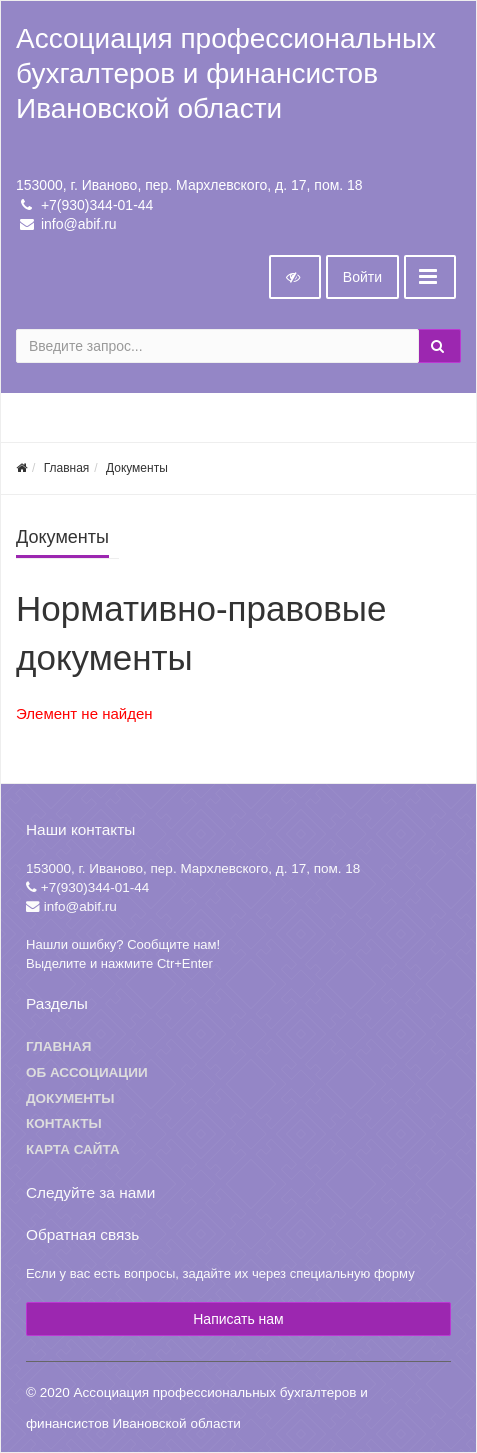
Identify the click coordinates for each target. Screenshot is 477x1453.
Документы (137, 468)
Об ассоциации (87, 1072)
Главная (67, 468)
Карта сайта (73, 1149)
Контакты (64, 1123)
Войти (362, 277)
